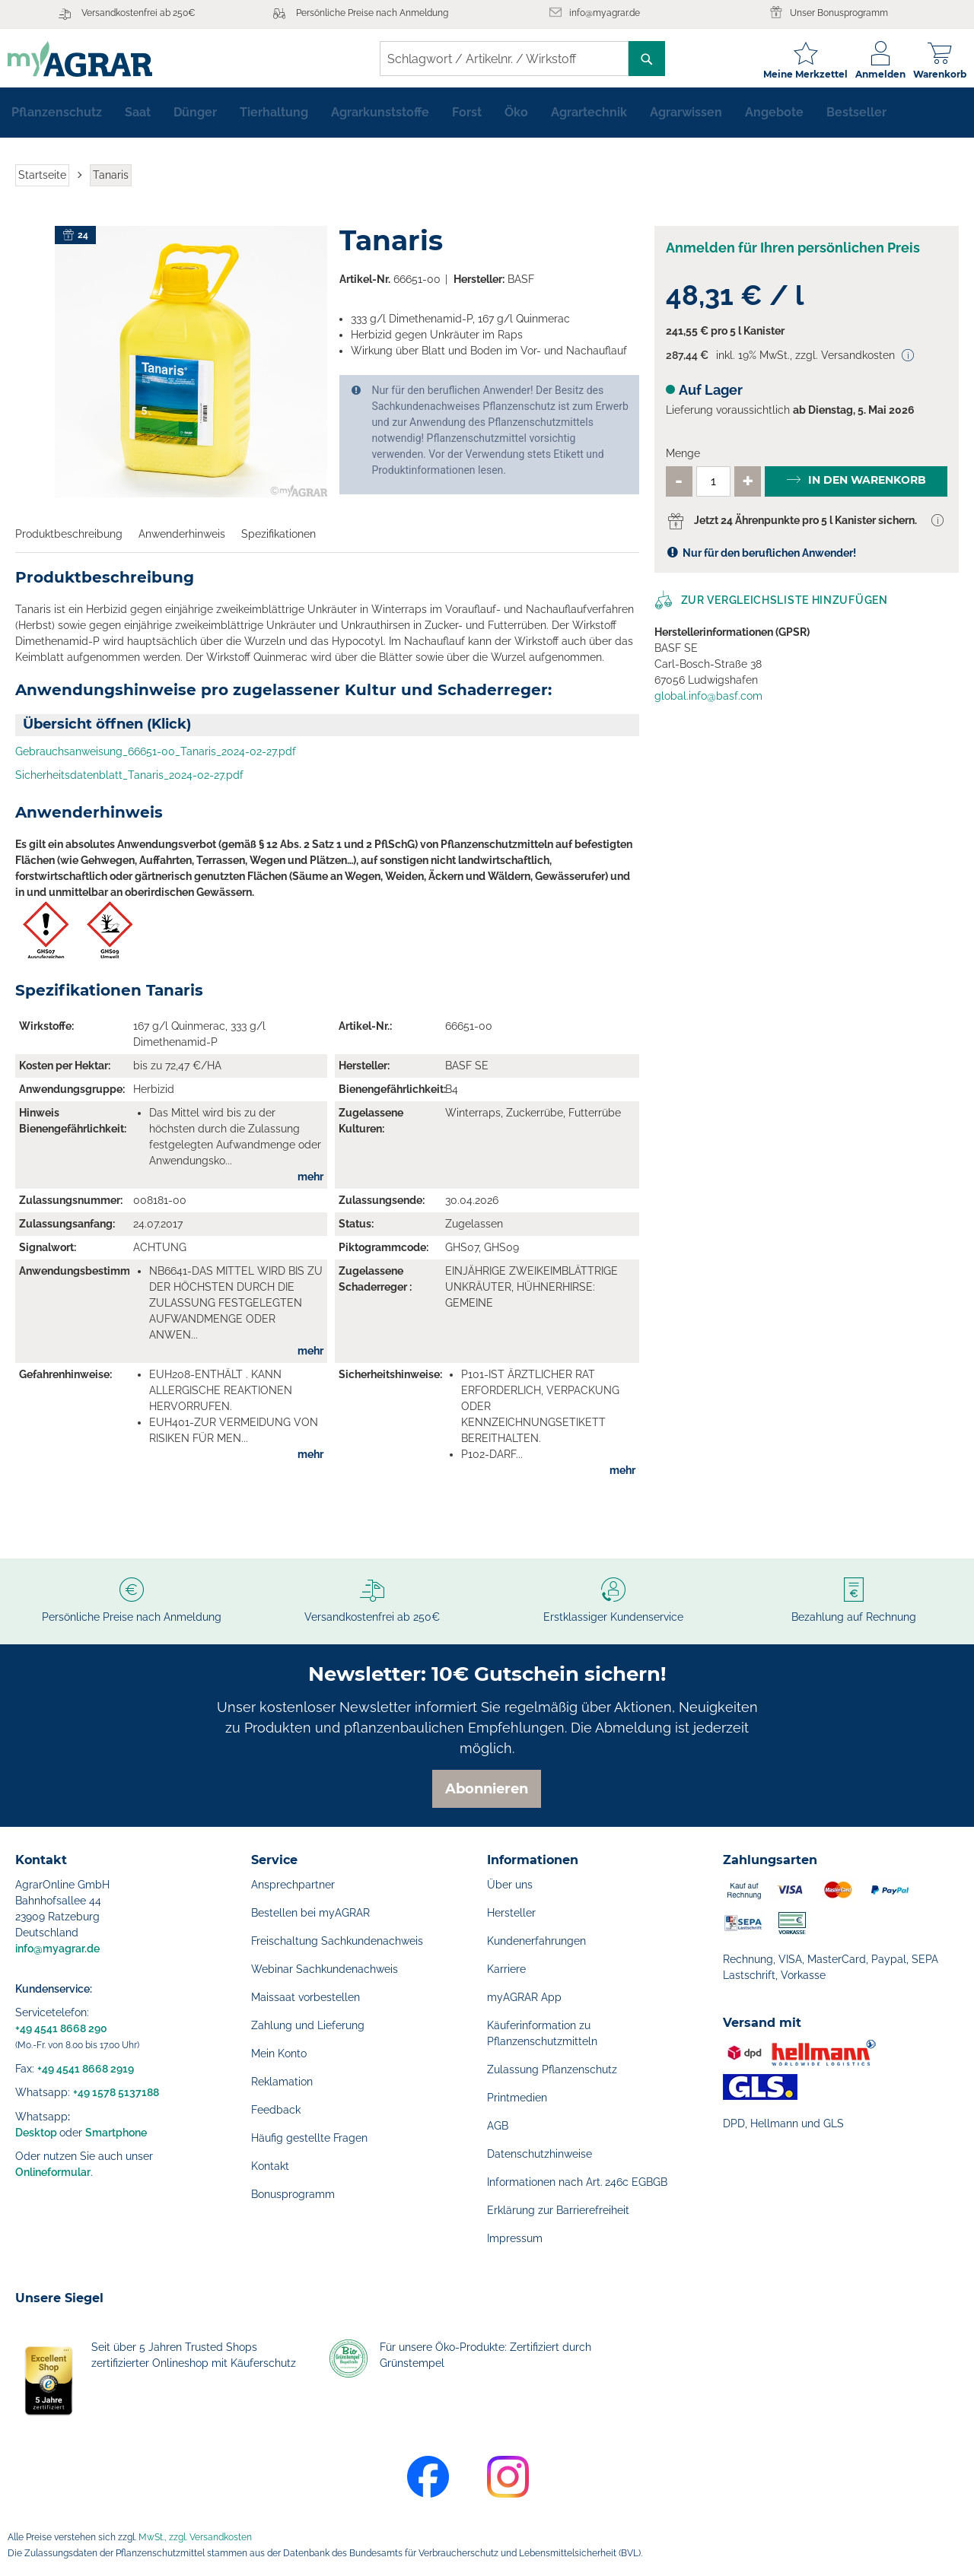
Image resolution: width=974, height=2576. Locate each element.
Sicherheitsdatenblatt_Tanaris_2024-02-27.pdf (129, 782)
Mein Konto (279, 2053)
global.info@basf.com (708, 702)
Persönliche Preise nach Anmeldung (372, 13)
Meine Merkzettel (798, 74)
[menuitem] (56, 119)
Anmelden (873, 74)
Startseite (42, 181)
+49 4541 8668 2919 (85, 2069)
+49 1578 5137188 (116, 2092)
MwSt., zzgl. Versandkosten (195, 2537)
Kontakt (270, 2166)
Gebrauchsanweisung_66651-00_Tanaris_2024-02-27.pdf (155, 757)
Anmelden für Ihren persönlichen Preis (793, 254)
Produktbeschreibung (69, 540)
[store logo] (87, 59)
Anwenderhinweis (181, 540)
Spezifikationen (278, 540)
